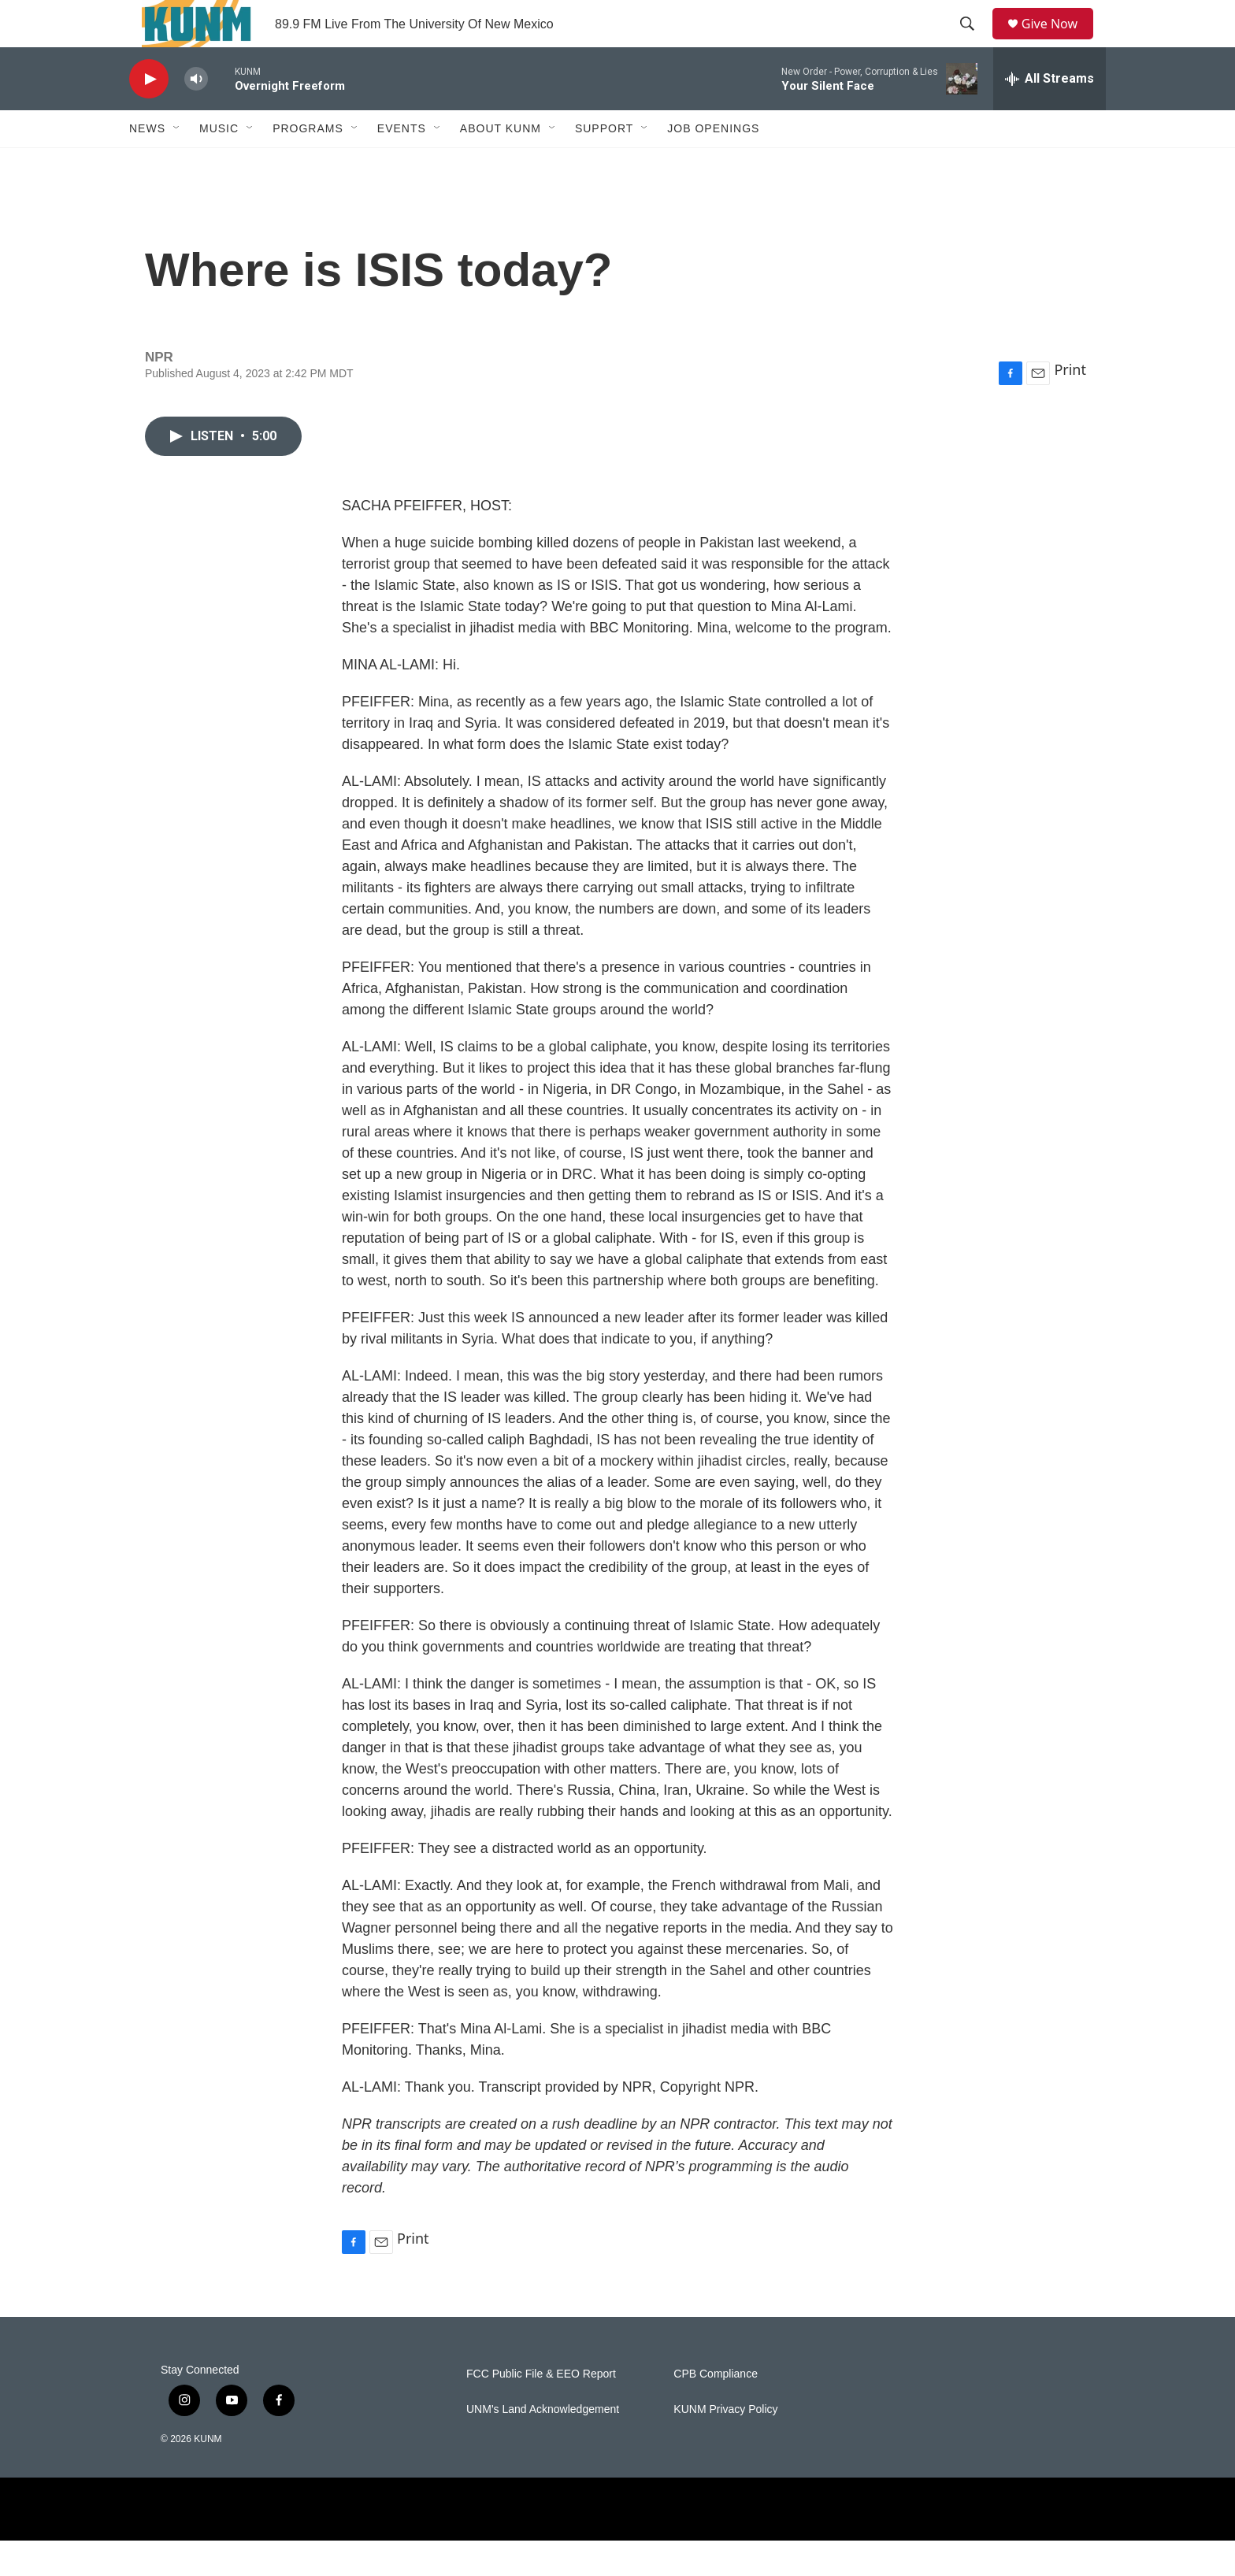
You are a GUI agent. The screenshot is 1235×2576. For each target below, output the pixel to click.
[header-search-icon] (973, 42)
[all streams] (1049, 114)
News (147, 164)
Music (219, 164)
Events (401, 164)
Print (1070, 404)
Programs (308, 164)
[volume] (196, 114)
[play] (148, 115)
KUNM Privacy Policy (725, 2445)
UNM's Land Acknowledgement (542, 2445)
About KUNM (500, 164)
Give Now (1058, 41)
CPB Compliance (715, 2409)
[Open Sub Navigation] (177, 164)
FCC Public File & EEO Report (541, 2409)
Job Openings (713, 164)
